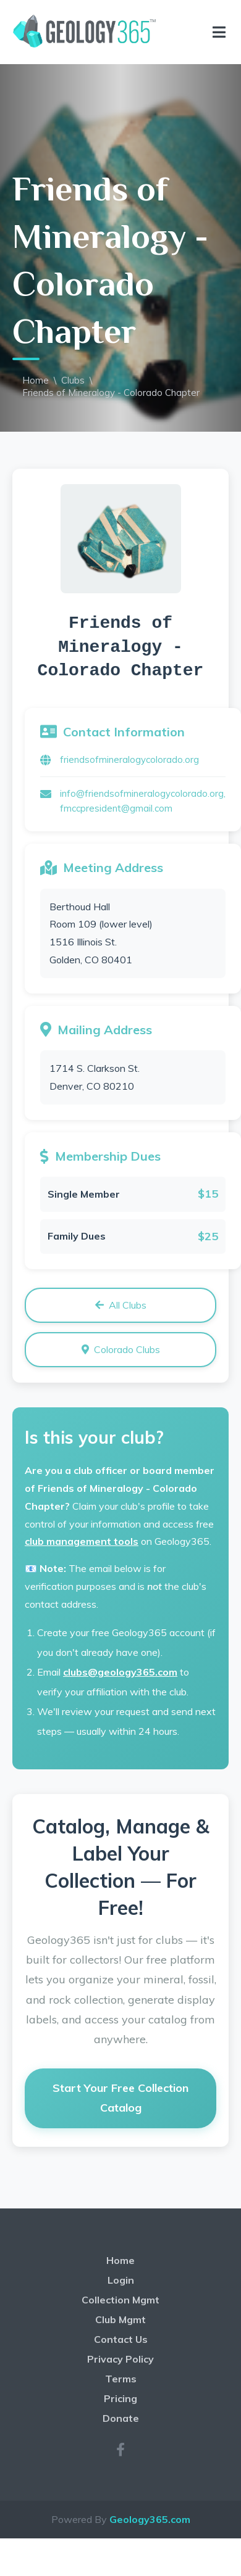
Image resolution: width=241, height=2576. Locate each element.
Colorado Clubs (121, 1349)
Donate (121, 2418)
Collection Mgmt (120, 2300)
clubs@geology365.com (120, 1672)
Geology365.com (149, 2519)
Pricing (120, 2398)
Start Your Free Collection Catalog (120, 2098)
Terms (121, 2378)
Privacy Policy (120, 2359)
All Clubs (120, 1305)
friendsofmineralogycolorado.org (129, 759)
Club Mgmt (120, 2319)
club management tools (81, 1541)
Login (121, 2280)
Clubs (73, 380)
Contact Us (121, 2339)
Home (35, 380)
